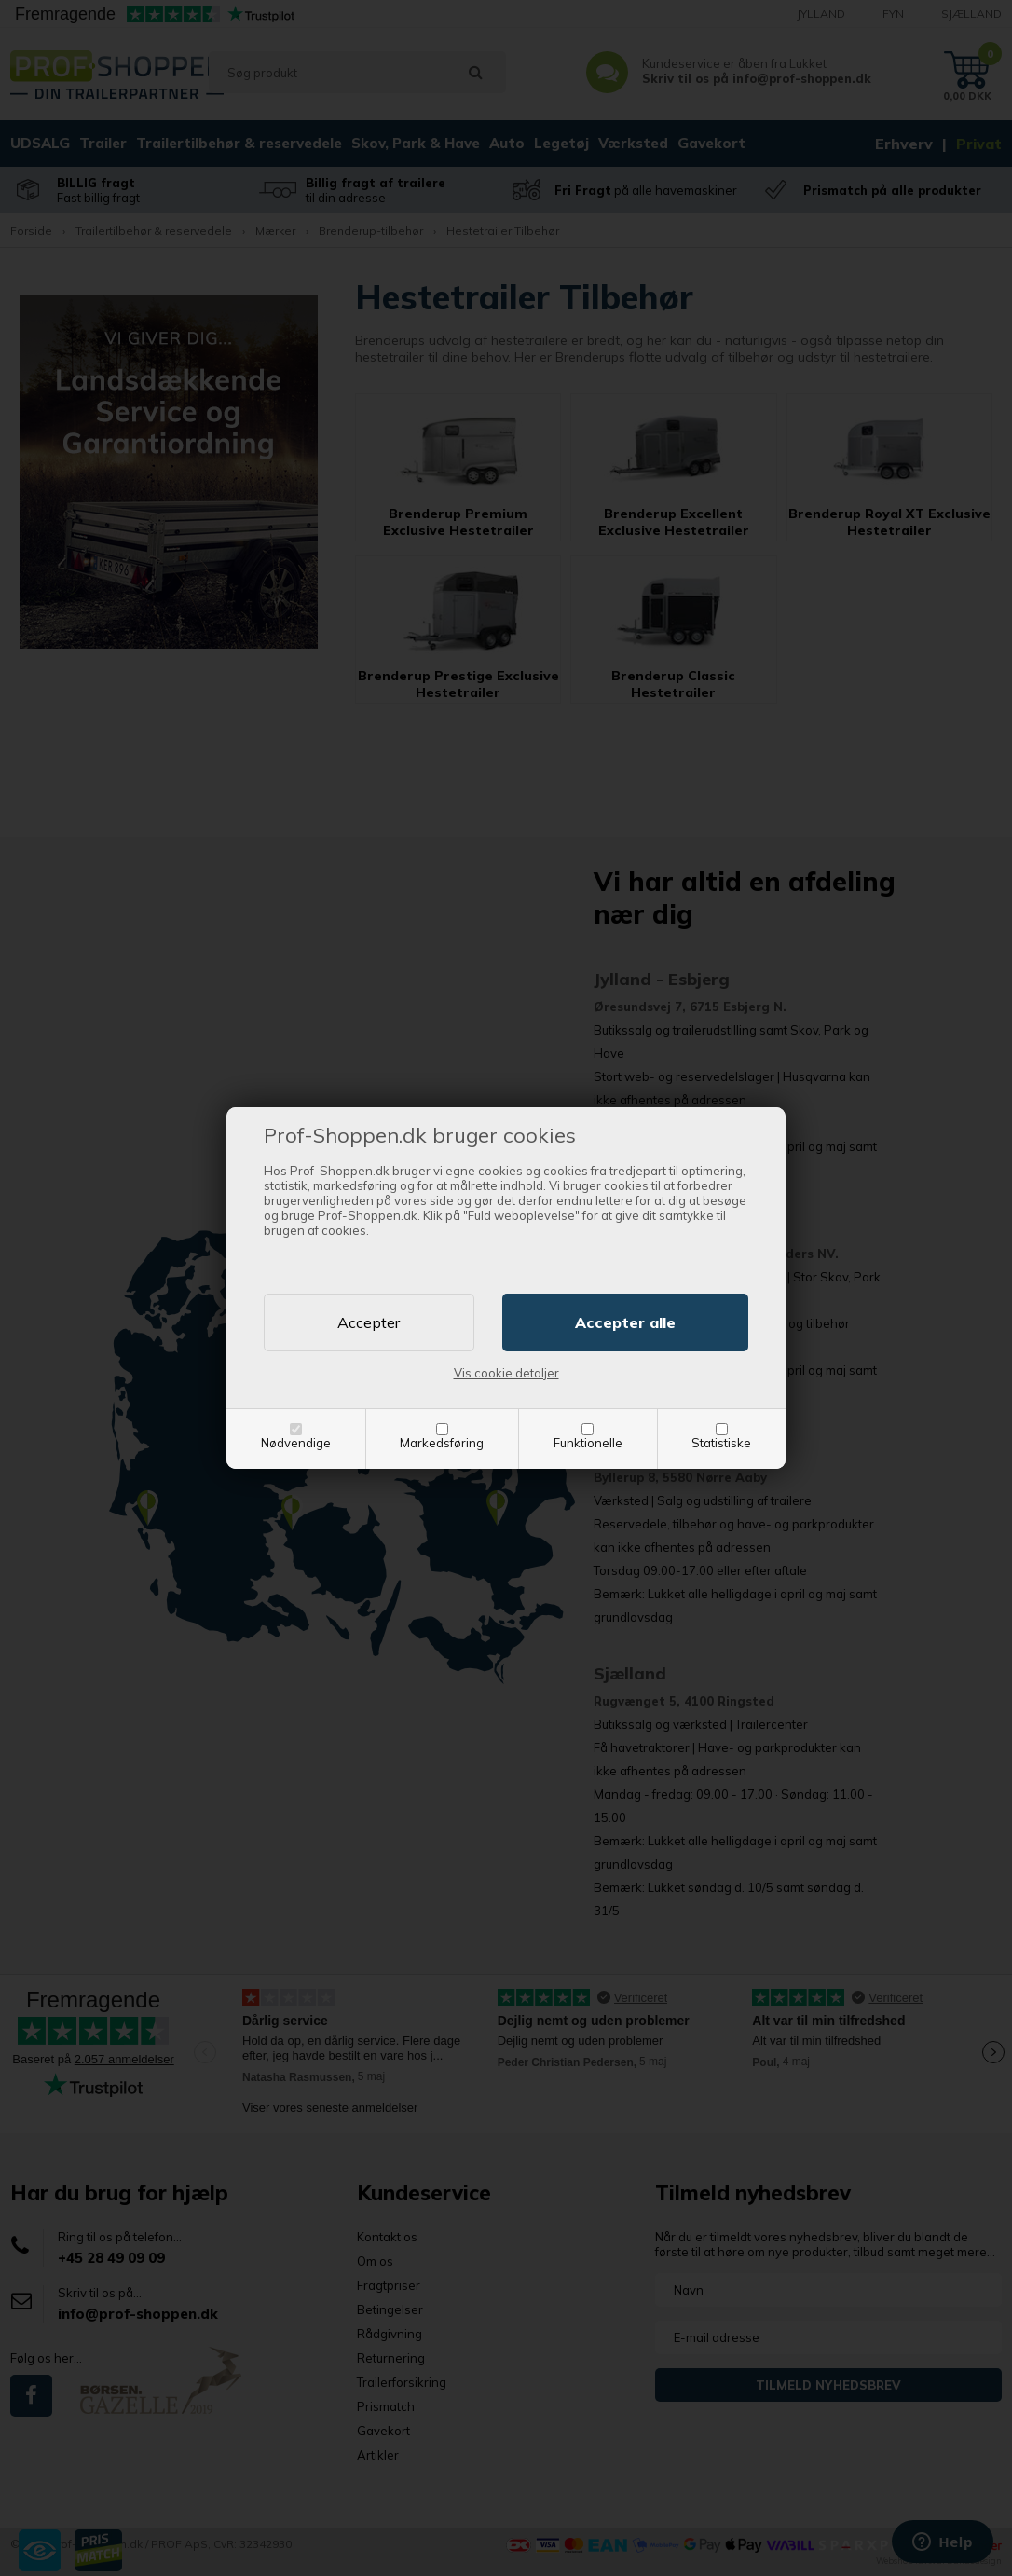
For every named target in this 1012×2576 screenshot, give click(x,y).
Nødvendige (296, 1442)
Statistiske (721, 1442)
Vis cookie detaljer (506, 1372)
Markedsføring (442, 1442)
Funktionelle (588, 1442)
